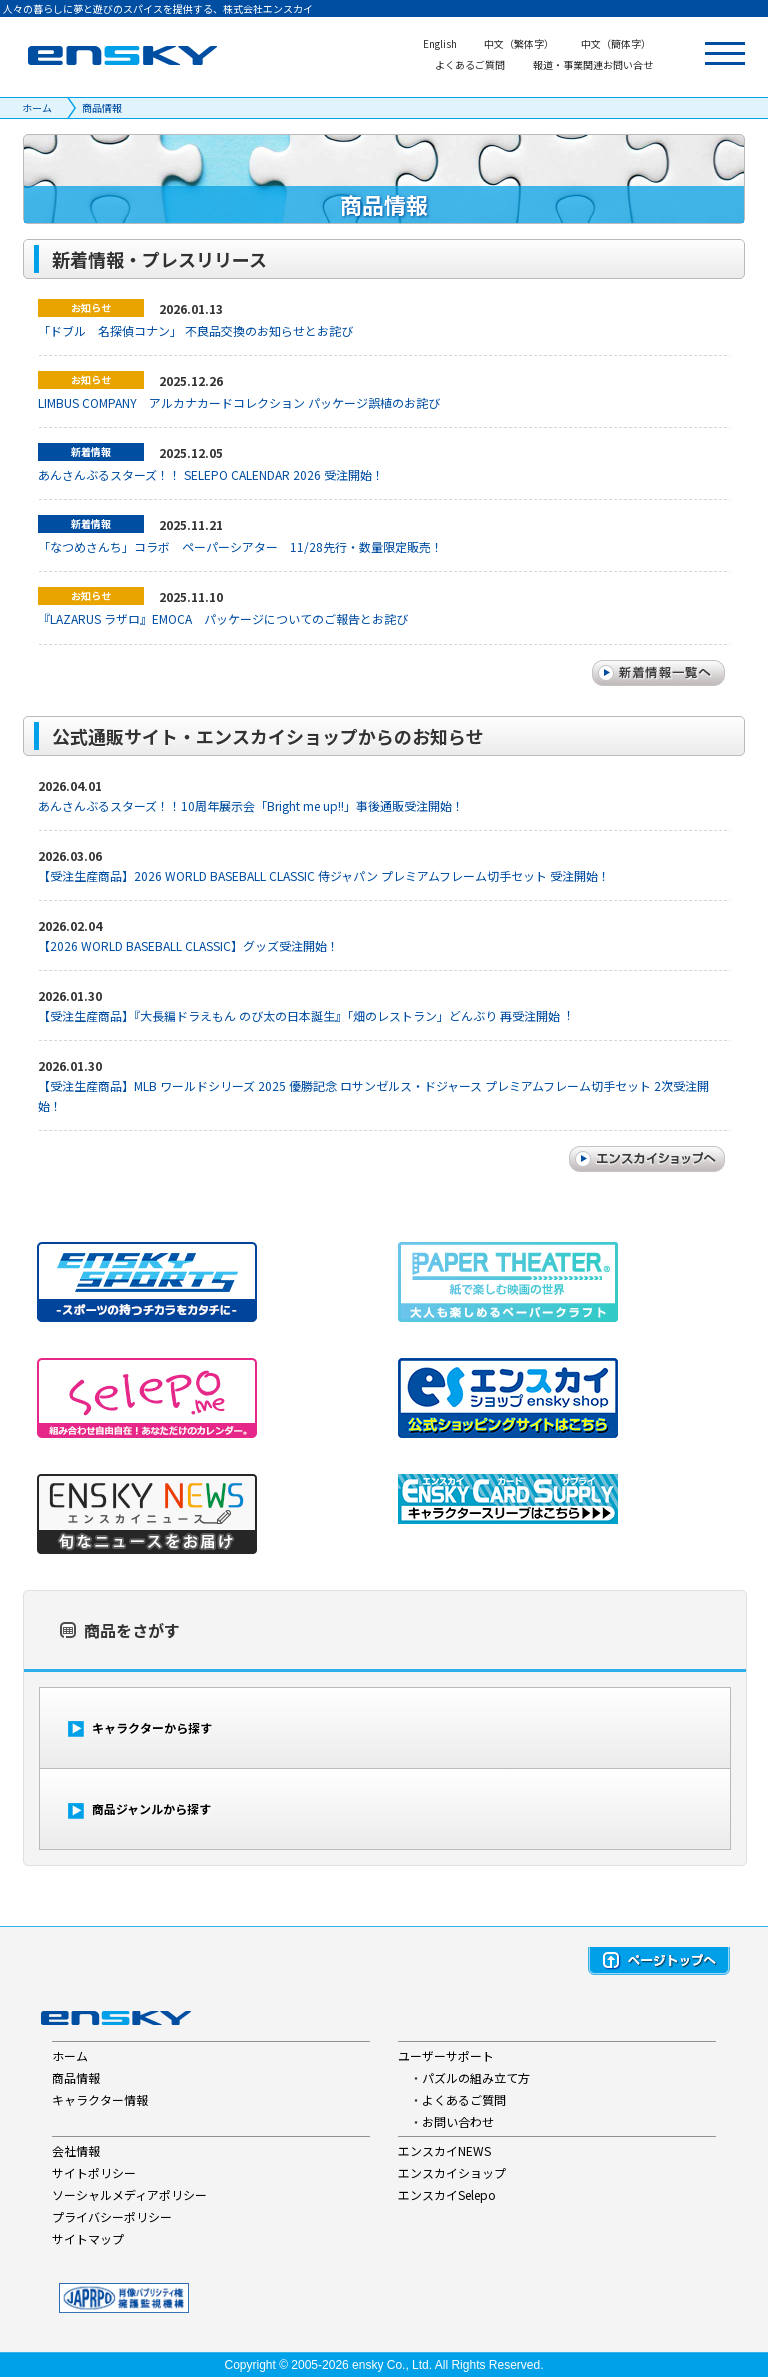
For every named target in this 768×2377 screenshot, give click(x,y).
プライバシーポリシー (112, 2216)
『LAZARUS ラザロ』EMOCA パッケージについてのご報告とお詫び (223, 618)
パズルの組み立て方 (476, 2077)
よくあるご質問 (464, 2099)
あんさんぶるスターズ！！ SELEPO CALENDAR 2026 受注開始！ (211, 474)
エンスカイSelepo (447, 2194)
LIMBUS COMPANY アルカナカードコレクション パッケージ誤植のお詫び (239, 402)
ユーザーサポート (446, 2055)
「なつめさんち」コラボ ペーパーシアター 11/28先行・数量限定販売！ (240, 546)
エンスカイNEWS (444, 2150)
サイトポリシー (94, 2172)
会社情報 (76, 2150)
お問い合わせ (458, 2121)
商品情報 (102, 107)
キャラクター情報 (100, 2099)
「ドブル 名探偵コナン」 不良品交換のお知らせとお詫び (195, 330)
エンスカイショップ (452, 2172)
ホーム (37, 107)
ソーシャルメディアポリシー (129, 2194)
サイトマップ (88, 2238)
